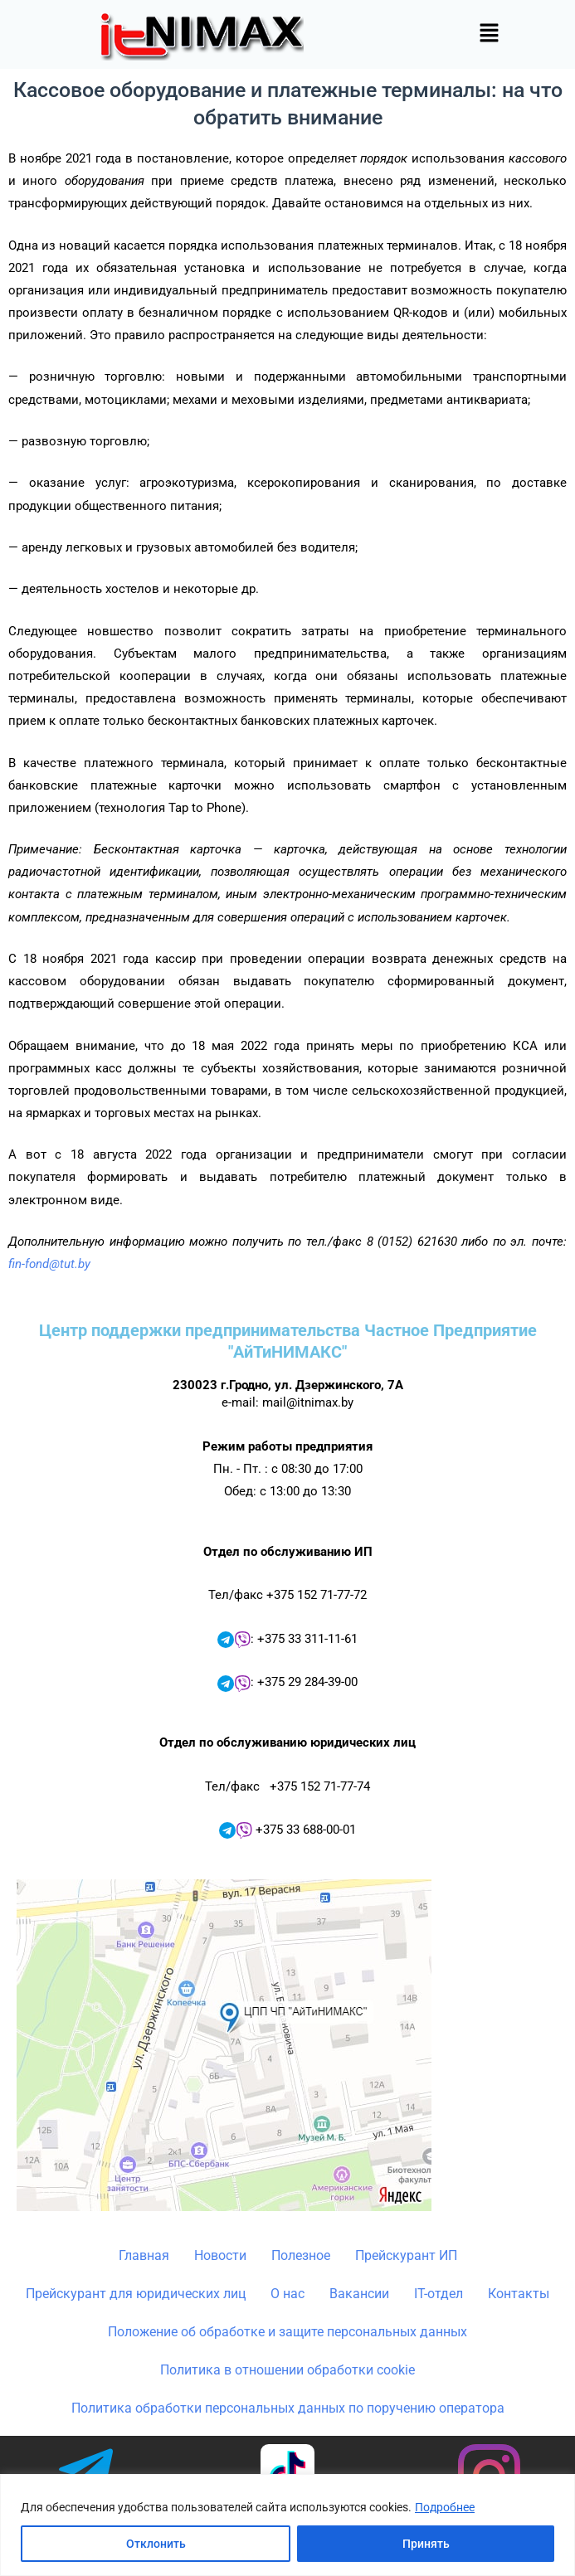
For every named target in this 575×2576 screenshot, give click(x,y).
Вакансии (359, 2293)
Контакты (518, 2293)
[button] (488, 34)
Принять (426, 2543)
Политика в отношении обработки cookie (287, 2370)
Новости (220, 2255)
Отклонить (156, 2543)
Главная (144, 2255)
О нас (287, 2293)
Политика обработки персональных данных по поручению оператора (287, 2408)
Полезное (300, 2255)
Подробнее (445, 2507)
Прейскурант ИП (406, 2255)
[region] (287, 2525)
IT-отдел (438, 2293)
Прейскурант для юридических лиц (136, 2293)
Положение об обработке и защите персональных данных (287, 2332)
